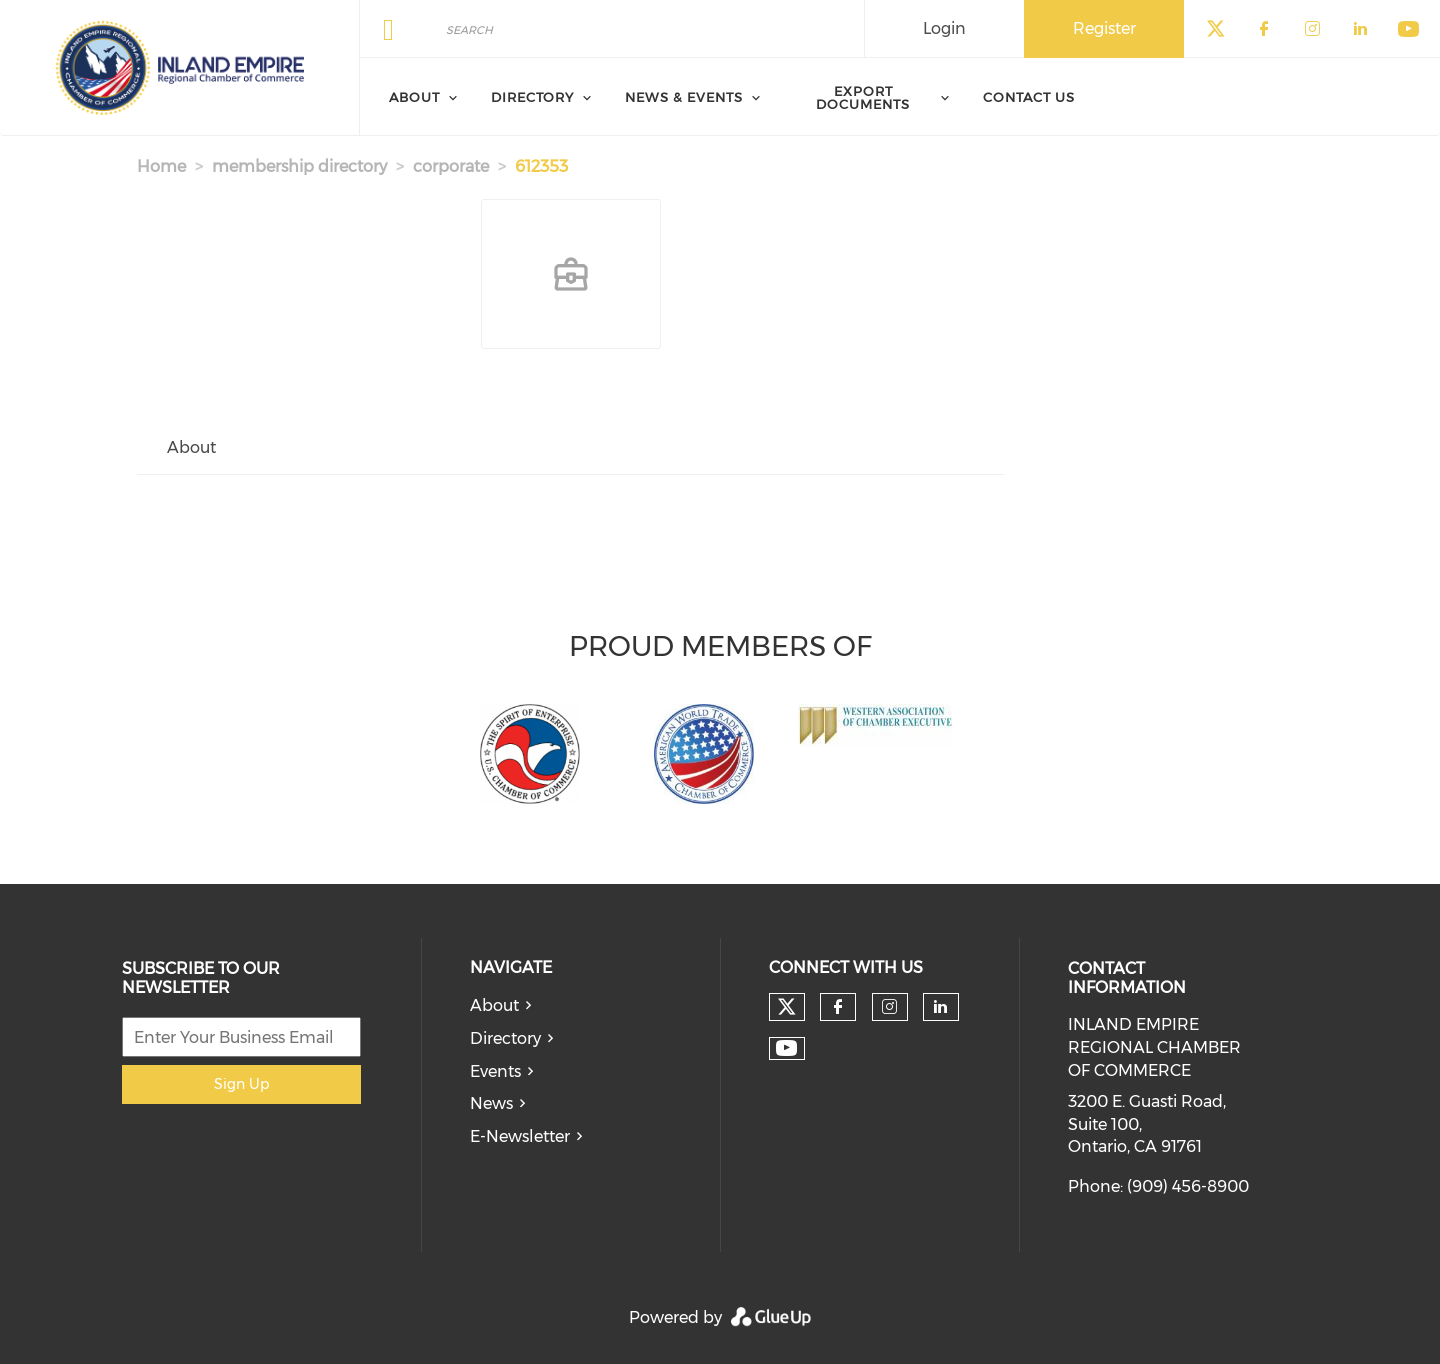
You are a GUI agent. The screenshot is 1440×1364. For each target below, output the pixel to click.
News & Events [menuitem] (684, 97)
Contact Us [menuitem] (1029, 97)
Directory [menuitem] (532, 97)
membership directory (299, 166)
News (491, 1103)
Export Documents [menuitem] (863, 97)
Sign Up (241, 1084)
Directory (505, 1038)
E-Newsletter (520, 1136)
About (494, 1005)
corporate (451, 166)
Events (495, 1071)
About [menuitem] (414, 97)
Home (161, 166)
